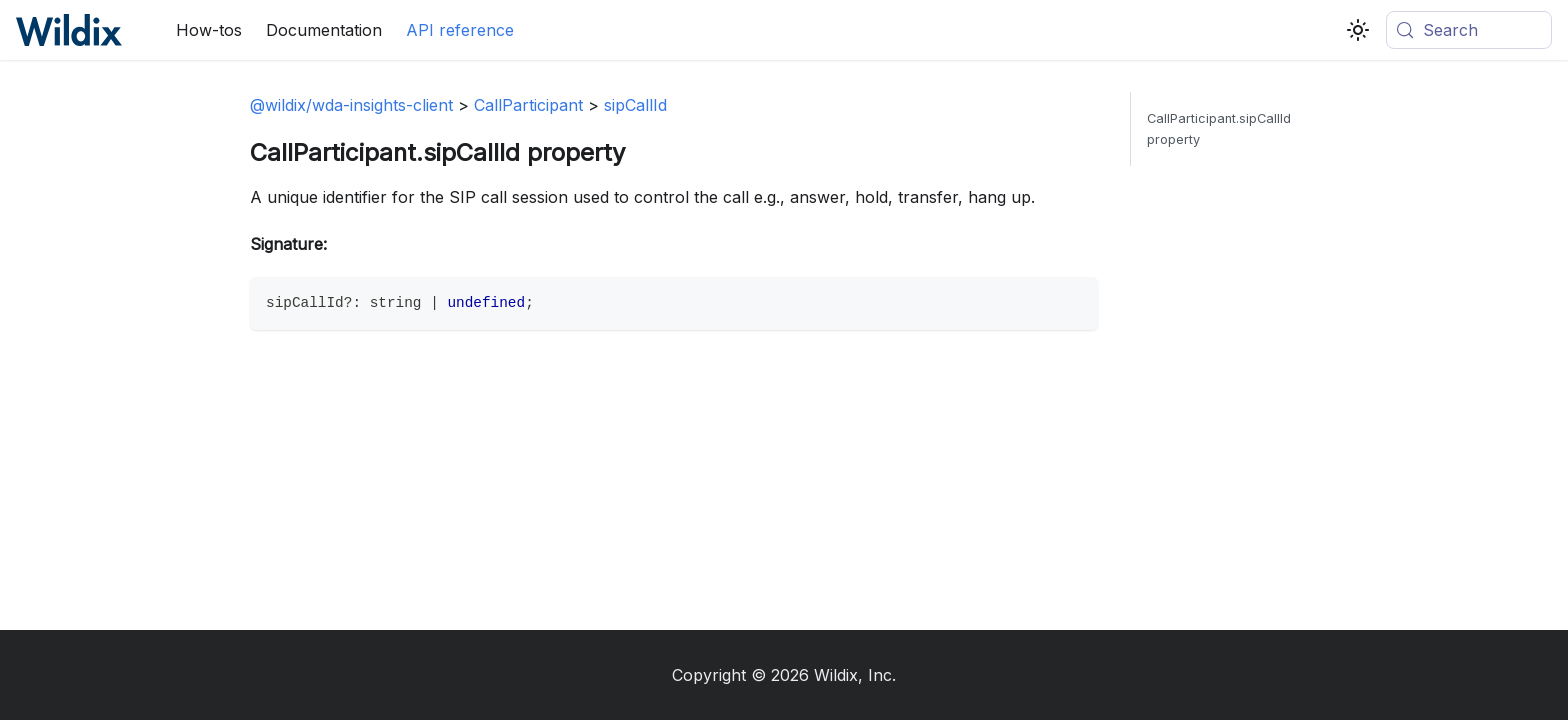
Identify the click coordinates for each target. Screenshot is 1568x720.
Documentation (324, 30)
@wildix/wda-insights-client (351, 105)
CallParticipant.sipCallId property (1219, 129)
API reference (460, 30)
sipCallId (635, 105)
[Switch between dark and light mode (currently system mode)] (1358, 30)
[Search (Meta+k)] (1469, 30)
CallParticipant (528, 105)
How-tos (209, 30)
